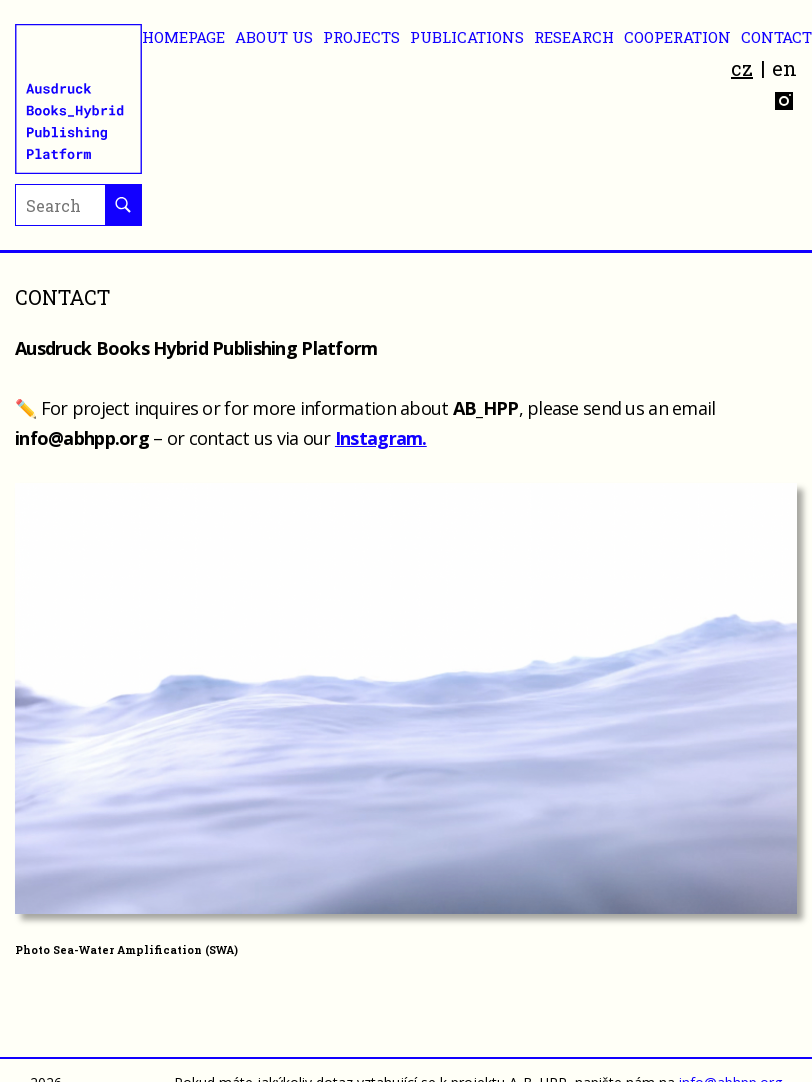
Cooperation (677, 37)
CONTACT (776, 37)
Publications (467, 37)
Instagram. (381, 438)
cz (742, 68)
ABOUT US (274, 37)
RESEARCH (574, 37)
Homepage (183, 37)
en (784, 68)
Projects (361, 37)
